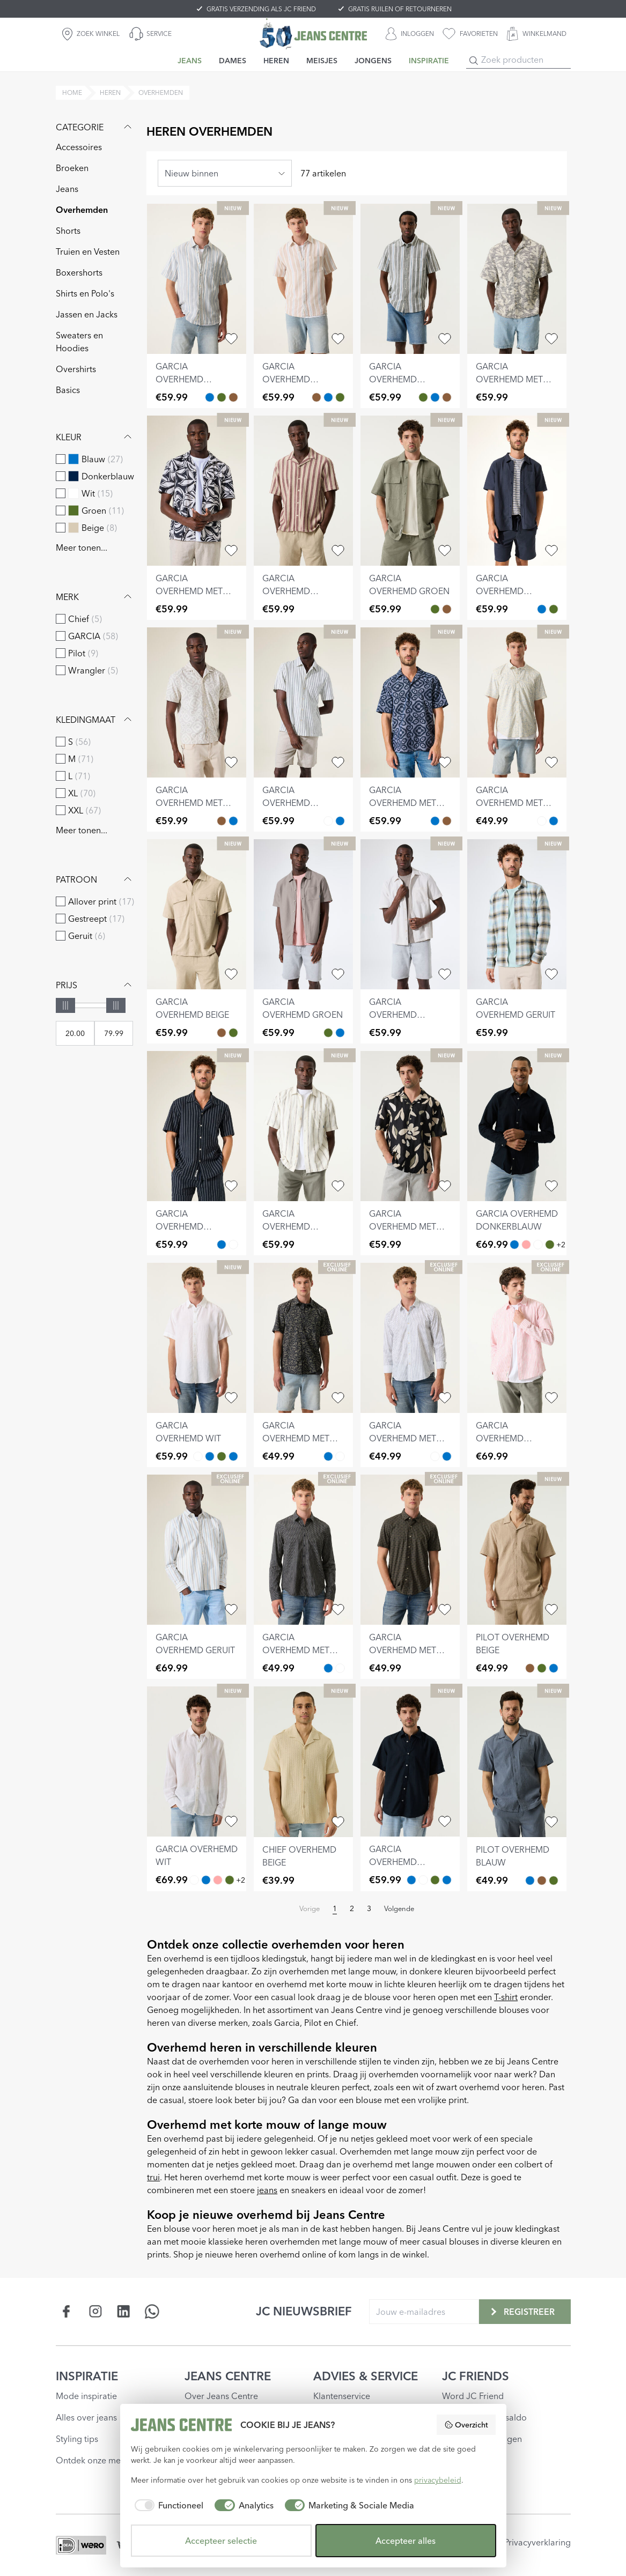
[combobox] (225, 173)
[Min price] (75, 1033)
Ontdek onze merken (97, 2460)
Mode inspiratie (86, 2395)
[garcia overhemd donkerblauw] (516, 491)
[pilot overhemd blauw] (516, 1761)
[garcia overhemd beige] (196, 914)
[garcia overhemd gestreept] (196, 279)
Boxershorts (79, 272)
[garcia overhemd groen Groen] (435, 609)
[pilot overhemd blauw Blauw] (553, 1668)
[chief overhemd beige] (303, 1761)
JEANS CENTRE (228, 2375)
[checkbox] (60, 459)
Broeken (72, 167)
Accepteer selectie (221, 2540)
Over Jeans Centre (221, 2395)
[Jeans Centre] (313, 33)
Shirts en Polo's (85, 293)
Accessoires (79, 147)
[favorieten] (470, 34)
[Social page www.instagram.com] (95, 2311)
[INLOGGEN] (409, 34)
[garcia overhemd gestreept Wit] (328, 821)
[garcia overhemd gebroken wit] (410, 914)
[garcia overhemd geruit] (516, 914)
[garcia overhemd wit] (196, 1338)
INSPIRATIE (87, 2375)
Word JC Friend (473, 2395)
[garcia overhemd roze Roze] (526, 1244)
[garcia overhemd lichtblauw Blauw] (209, 1456)
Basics (68, 389)
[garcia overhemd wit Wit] (538, 1244)
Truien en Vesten (88, 251)
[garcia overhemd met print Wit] (541, 821)
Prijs (95, 985)
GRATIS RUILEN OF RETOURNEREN (400, 9)
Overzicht (466, 2425)
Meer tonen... (81, 547)
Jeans (67, 188)
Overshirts (76, 369)
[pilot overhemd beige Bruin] (530, 1668)
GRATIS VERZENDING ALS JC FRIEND (261, 9)
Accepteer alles (405, 2540)
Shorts (68, 230)
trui (153, 2177)
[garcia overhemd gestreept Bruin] (233, 397)
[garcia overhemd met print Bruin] (221, 821)
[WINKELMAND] (536, 34)
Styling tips (77, 2438)
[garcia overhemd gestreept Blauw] (209, 397)
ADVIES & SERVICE (365, 2375)
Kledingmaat (95, 719)
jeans (267, 2190)
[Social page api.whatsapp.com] (152, 2311)
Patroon (95, 879)
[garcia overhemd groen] (410, 491)
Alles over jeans (86, 2417)
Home (72, 92)
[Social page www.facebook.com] (67, 2311)
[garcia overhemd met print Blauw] (233, 821)
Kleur (95, 437)
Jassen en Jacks (86, 314)
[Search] (473, 60)
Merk (95, 596)
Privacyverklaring (537, 2542)
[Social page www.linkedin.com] (124, 2311)
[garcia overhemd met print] (516, 279)
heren (110, 92)
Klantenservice (341, 2395)
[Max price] (113, 1033)
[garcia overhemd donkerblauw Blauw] (541, 609)
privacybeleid (437, 2480)
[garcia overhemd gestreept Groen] (221, 397)
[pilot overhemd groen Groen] (541, 1668)
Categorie (95, 127)
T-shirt (506, 1997)
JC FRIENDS (475, 2375)
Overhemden (82, 209)
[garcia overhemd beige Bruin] (446, 609)
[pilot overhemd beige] (516, 1550)
